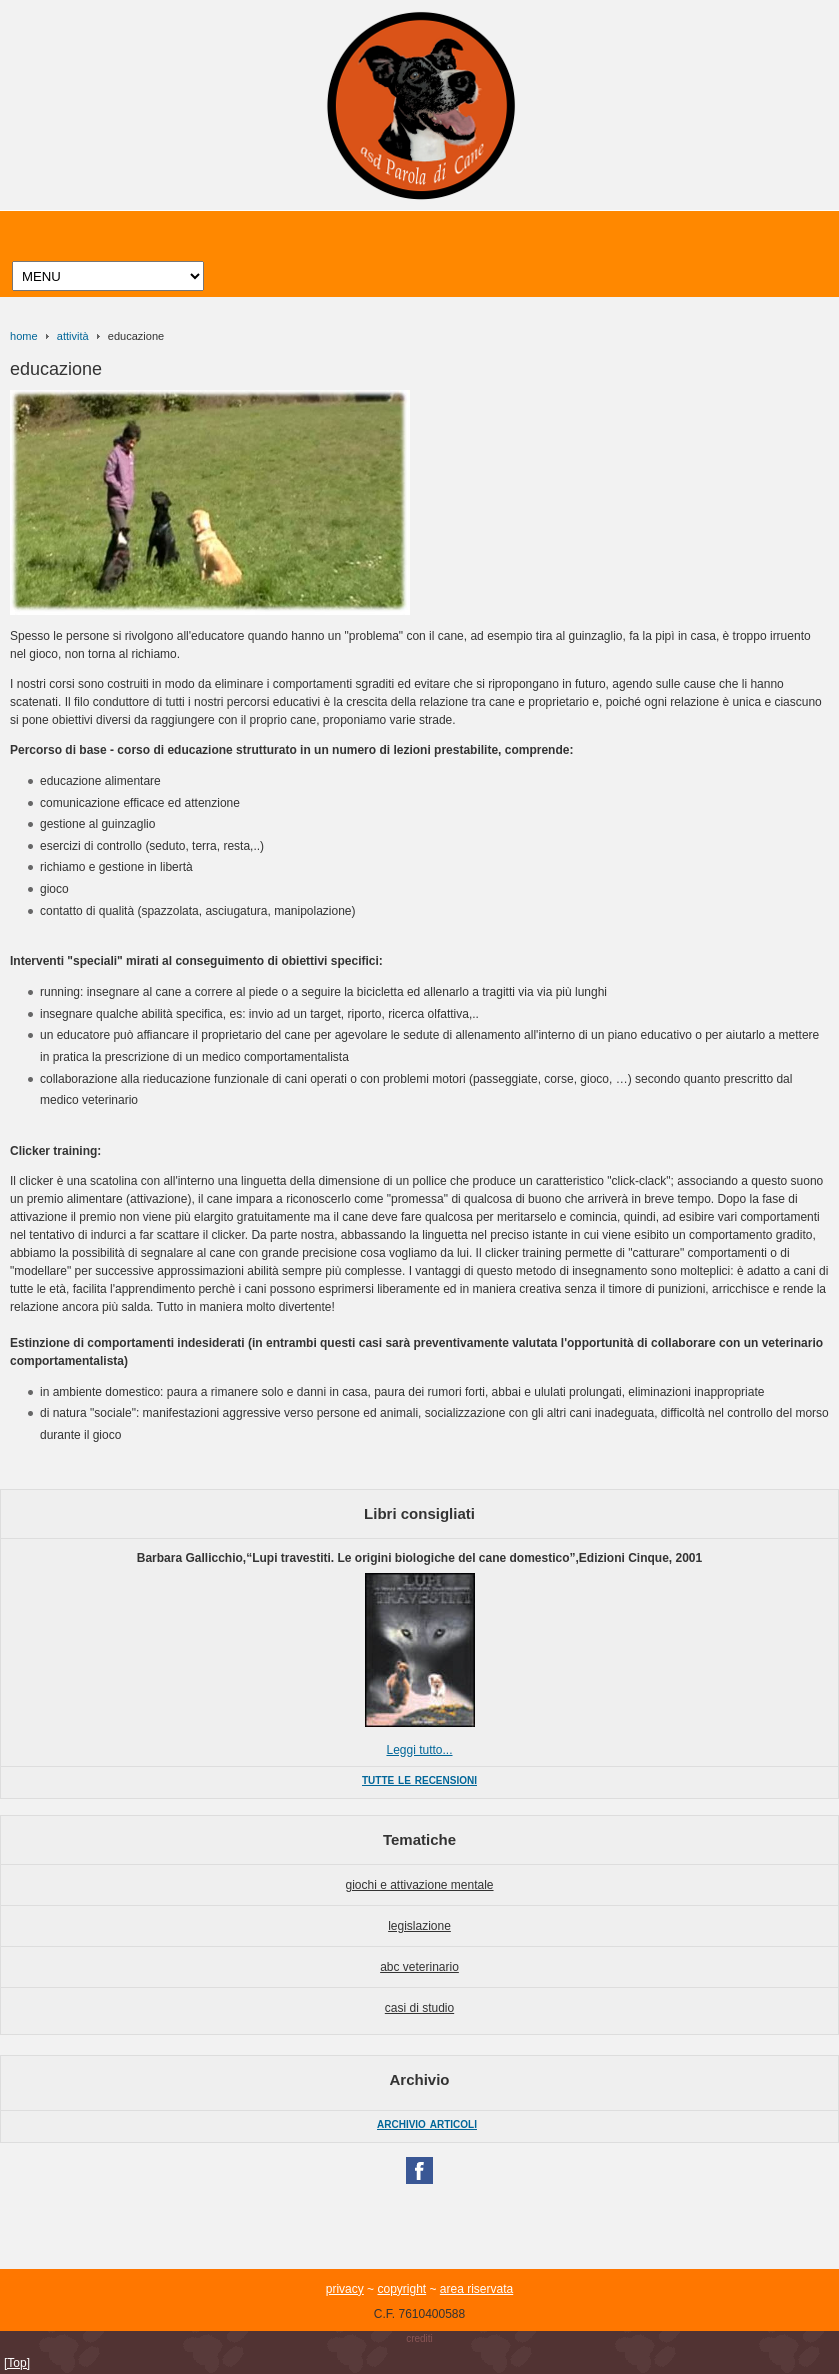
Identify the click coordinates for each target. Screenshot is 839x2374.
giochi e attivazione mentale (419, 1885)
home (24, 336)
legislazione (419, 1926)
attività (73, 336)
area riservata (476, 2289)
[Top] (17, 2363)
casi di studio (419, 2008)
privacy (345, 2289)
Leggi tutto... (419, 1750)
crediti (419, 2338)
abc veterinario (419, 1967)
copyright (401, 2289)
